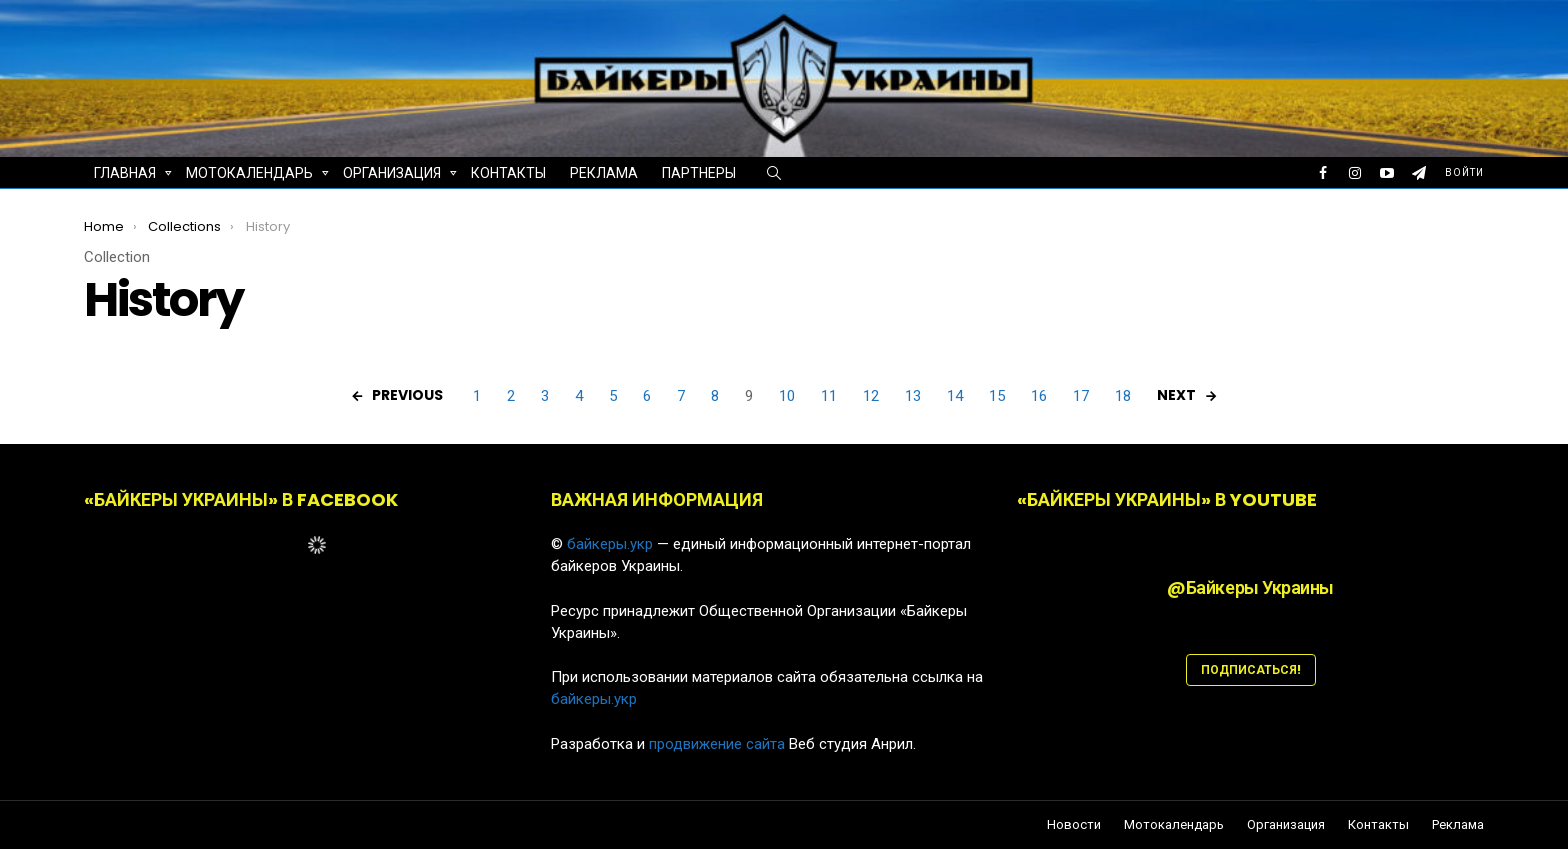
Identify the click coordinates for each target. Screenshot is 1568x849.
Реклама (604, 173)
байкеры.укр (610, 544)
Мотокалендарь (249, 175)
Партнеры (699, 173)
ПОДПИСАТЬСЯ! (1251, 669)
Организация (392, 175)
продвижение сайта (717, 744)
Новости (1074, 825)
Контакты (508, 173)
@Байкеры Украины (1250, 587)
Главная (125, 175)
